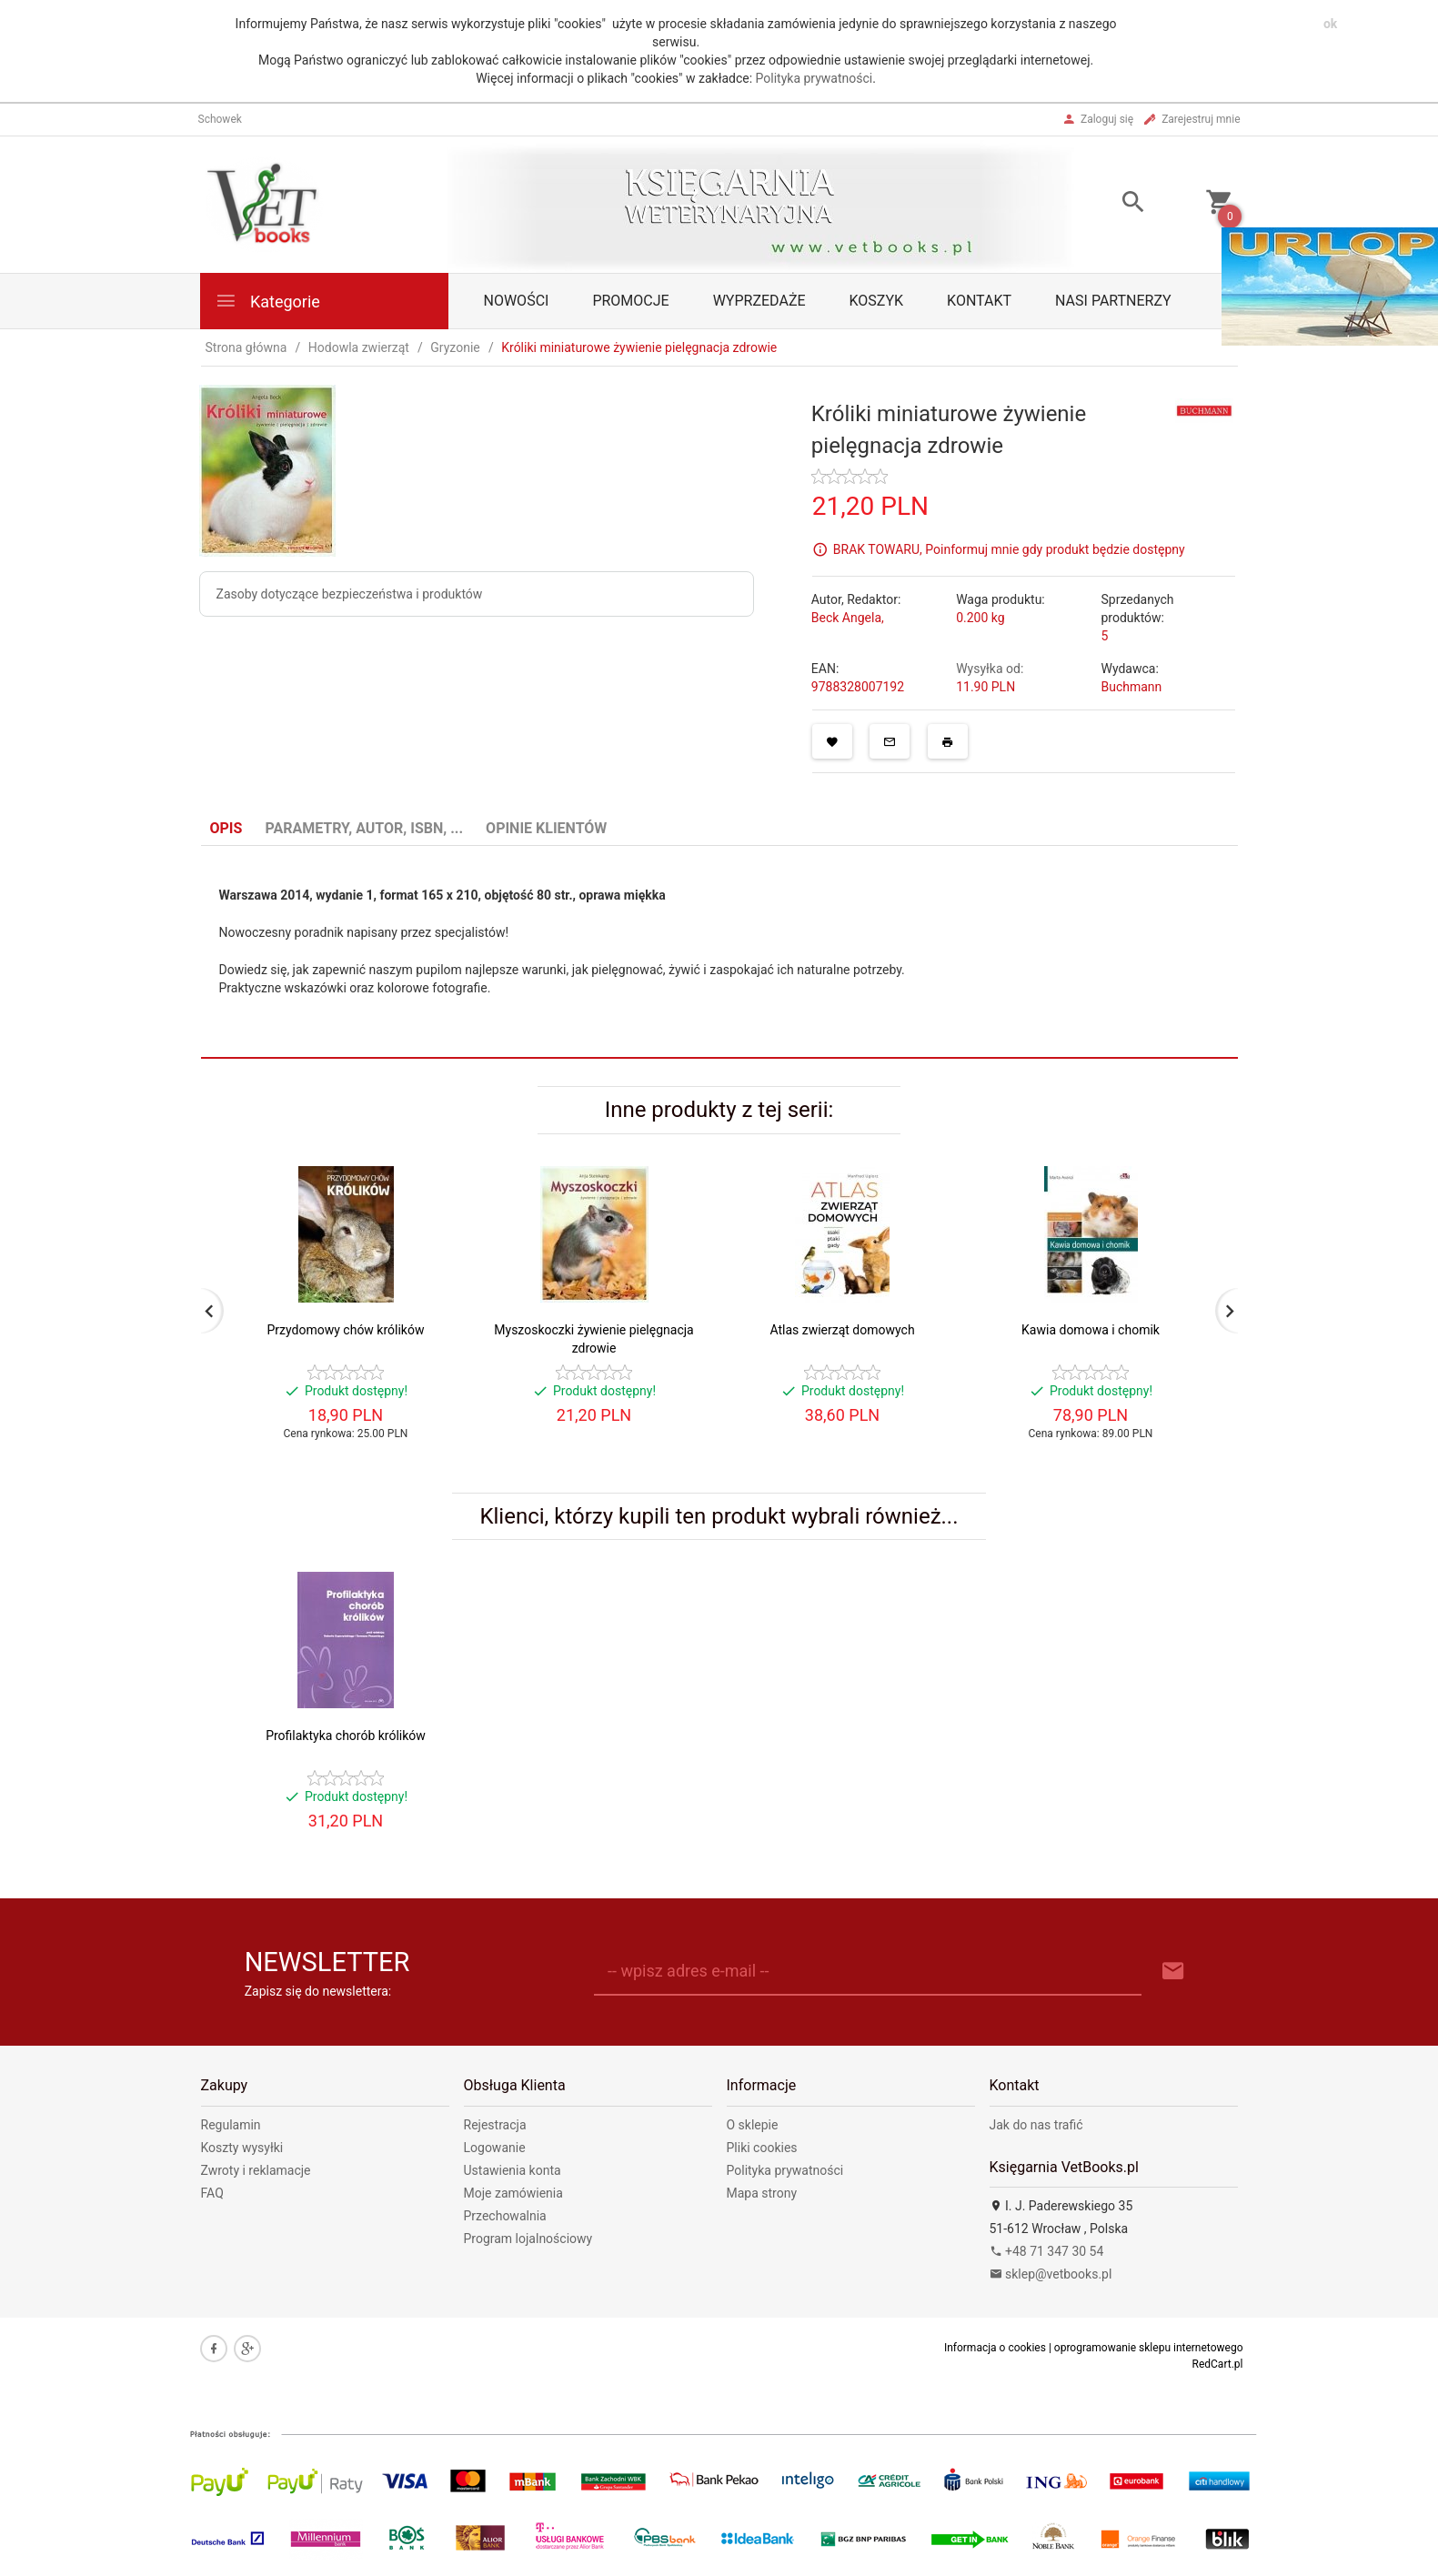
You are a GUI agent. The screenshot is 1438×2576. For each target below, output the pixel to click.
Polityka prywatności (814, 78)
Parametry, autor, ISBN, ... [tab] (364, 828)
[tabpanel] (719, 952)
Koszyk (877, 300)
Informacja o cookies (995, 2347)
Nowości (516, 300)
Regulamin (231, 2125)
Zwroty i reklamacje (256, 2170)
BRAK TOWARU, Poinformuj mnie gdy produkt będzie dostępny (1009, 548)
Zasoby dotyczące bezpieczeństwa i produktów (349, 594)
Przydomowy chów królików (346, 1330)
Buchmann (1131, 686)
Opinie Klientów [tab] (546, 828)
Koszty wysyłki (242, 2147)
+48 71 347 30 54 (1047, 2251)
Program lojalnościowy (528, 2238)
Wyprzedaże (759, 300)
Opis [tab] (226, 828)
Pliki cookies (762, 2147)
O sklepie (753, 2125)
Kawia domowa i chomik (1090, 1330)
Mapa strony (762, 2193)
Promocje (630, 300)
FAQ (212, 2193)
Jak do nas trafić (1036, 2125)
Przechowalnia (505, 2216)
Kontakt (979, 300)
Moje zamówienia (513, 2193)
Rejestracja (495, 2125)
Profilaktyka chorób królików (346, 1735)
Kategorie (267, 300)
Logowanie (495, 2147)
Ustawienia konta (512, 2170)
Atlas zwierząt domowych (841, 1330)
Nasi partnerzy (1113, 300)
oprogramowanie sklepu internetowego (1148, 2347)
